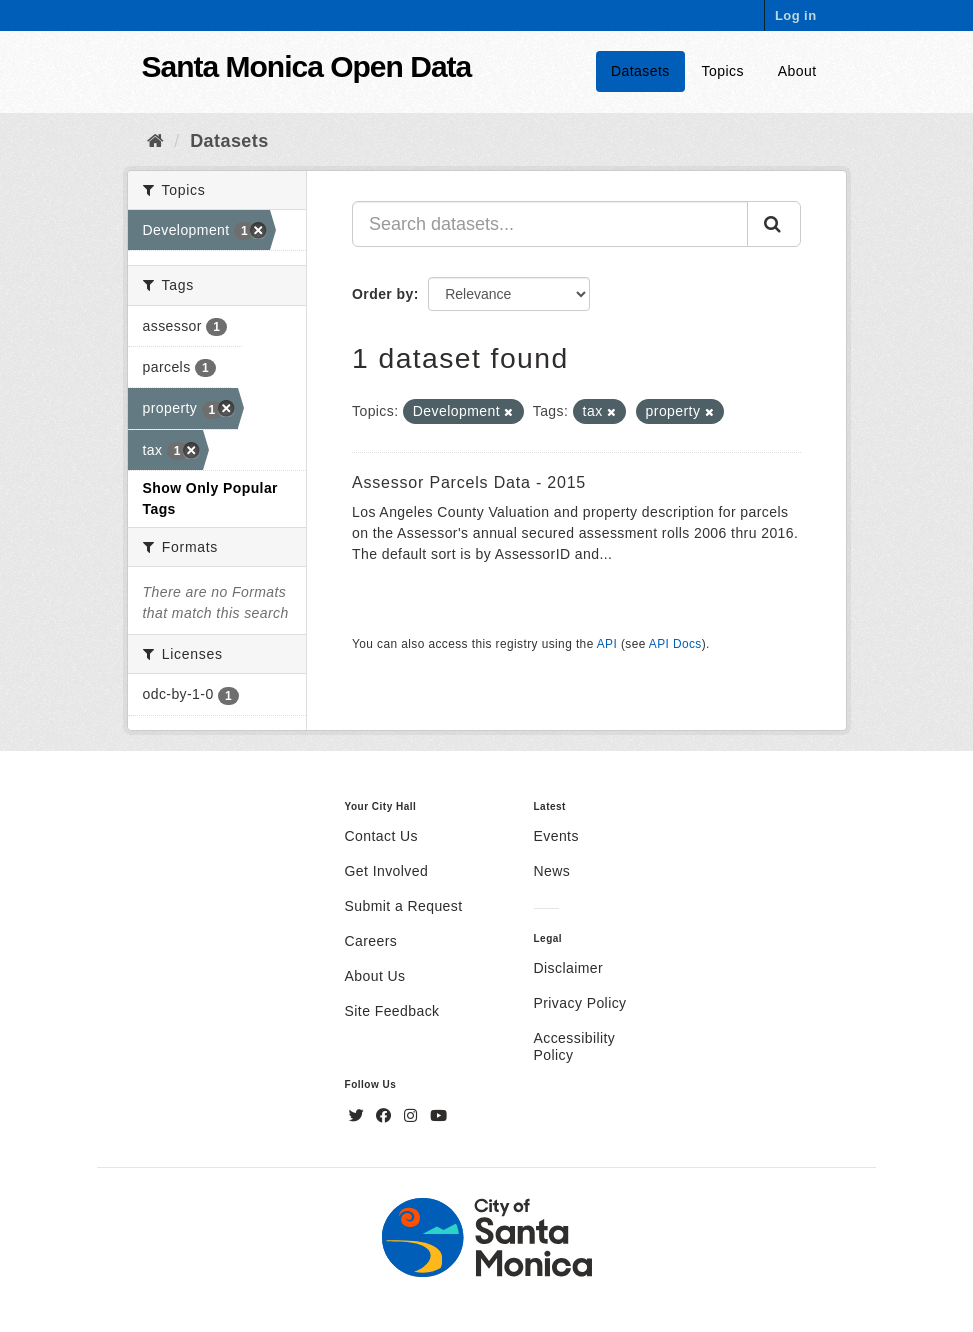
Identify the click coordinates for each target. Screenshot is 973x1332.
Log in (796, 15)
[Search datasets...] (550, 224)
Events (556, 836)
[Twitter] (359, 1116)
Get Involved (387, 871)
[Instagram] (413, 1116)
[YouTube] (438, 1116)
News (552, 871)
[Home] (155, 141)
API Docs (675, 644)
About (797, 71)
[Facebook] (386, 1116)
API (607, 644)
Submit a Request (404, 906)
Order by (383, 294)
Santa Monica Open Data (307, 66)
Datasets (640, 71)
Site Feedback (392, 1011)
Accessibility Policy (575, 1046)
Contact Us (381, 836)
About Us (375, 976)
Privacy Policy (580, 1003)
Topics (723, 71)
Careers (371, 941)
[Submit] (774, 224)
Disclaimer (569, 968)
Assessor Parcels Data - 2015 (469, 482)
